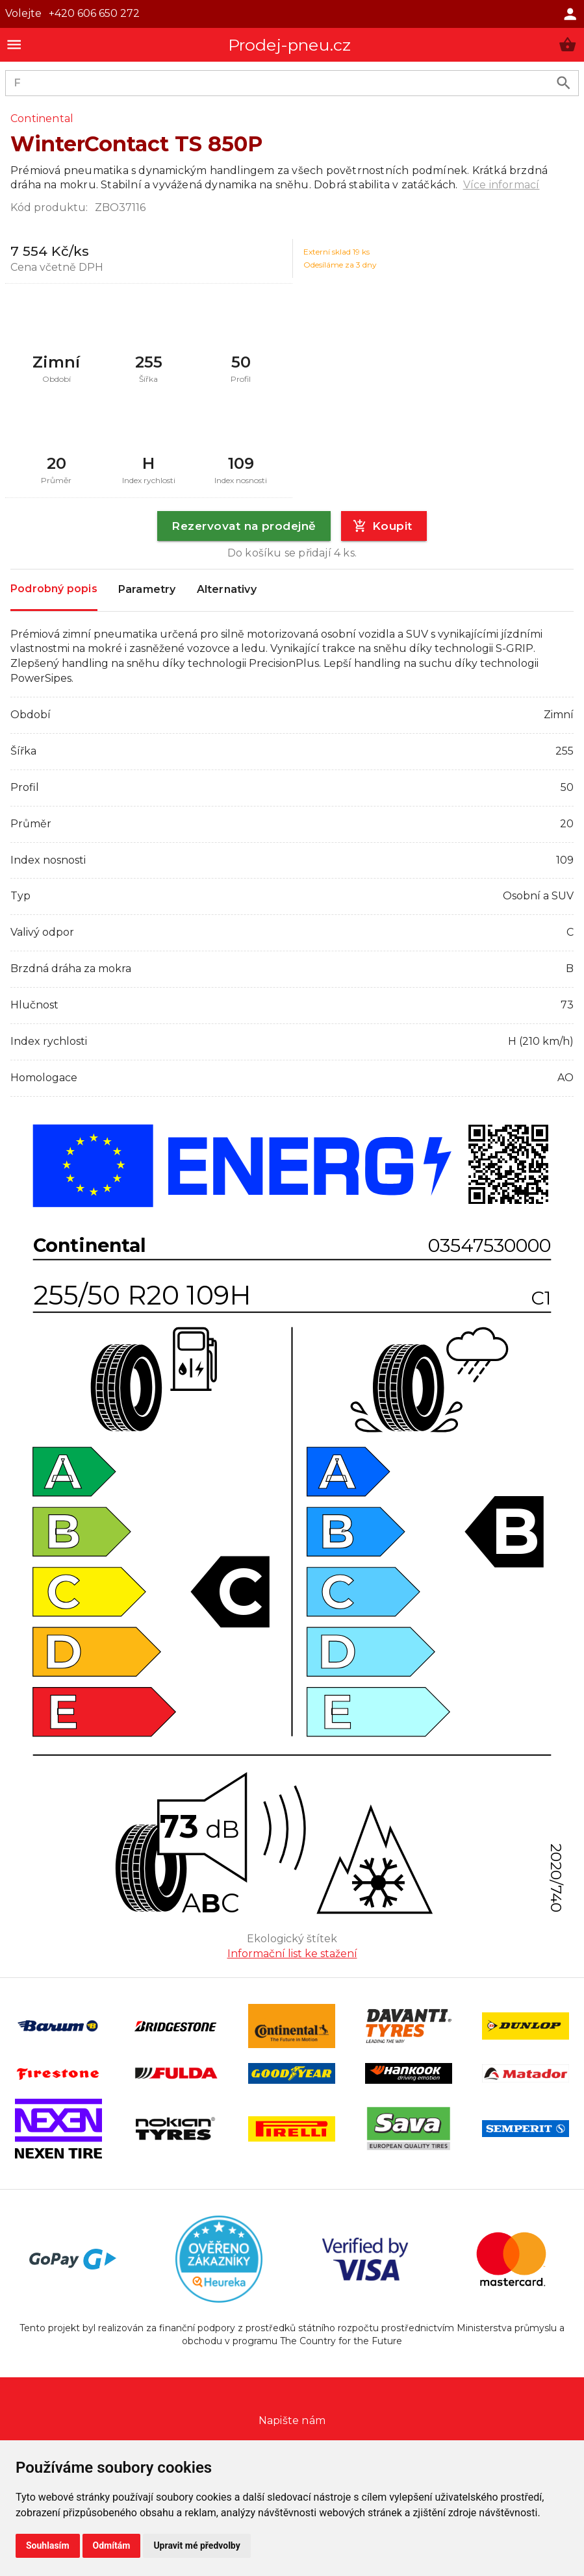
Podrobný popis (53, 589)
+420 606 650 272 (94, 13)
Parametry (147, 590)
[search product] (564, 83)
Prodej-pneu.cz (289, 45)
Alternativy (227, 590)
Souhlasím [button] (48, 2545)
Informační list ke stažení (292, 1953)
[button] (567, 44)
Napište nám (292, 2420)
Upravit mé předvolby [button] (196, 2545)
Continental (41, 118)
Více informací (501, 185)
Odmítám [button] (112, 2545)
